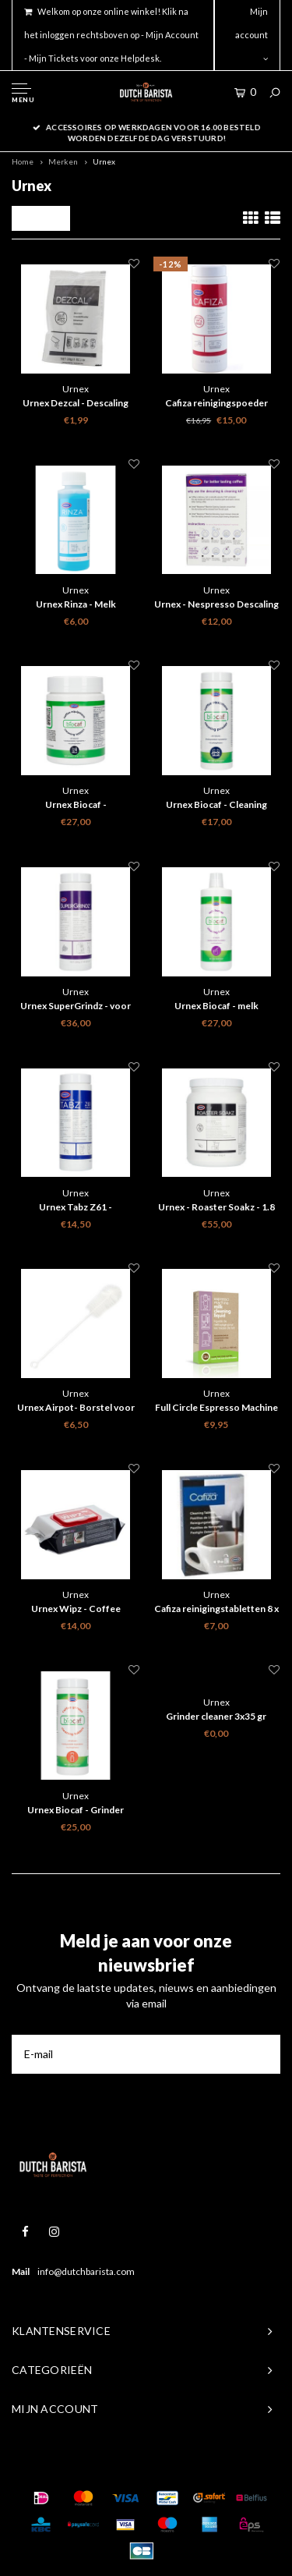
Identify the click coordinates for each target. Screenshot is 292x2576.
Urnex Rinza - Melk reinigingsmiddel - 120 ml (76, 605)
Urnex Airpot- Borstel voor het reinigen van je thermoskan (76, 1408)
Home (22, 161)
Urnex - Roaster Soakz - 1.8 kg (216, 1208)
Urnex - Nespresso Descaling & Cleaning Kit (216, 605)
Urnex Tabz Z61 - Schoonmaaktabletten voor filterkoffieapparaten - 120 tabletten (75, 1208)
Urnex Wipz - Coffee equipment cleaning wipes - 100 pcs (76, 1610)
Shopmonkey (236, 2467)
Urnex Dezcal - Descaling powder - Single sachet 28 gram (76, 404)
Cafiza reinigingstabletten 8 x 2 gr (216, 1610)
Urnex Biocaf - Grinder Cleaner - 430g (75, 1811)
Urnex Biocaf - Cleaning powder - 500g (216, 806)
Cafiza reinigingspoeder (216, 403)
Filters (40, 218)
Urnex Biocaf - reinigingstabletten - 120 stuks (76, 806)
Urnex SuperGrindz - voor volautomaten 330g (75, 1007)
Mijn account (251, 34)
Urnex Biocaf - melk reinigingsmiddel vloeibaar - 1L (216, 1007)
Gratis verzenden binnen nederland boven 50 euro (146, 127)
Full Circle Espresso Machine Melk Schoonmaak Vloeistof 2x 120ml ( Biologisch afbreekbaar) (216, 1408)
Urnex (104, 161)
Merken (63, 161)
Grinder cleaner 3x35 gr (216, 1716)
